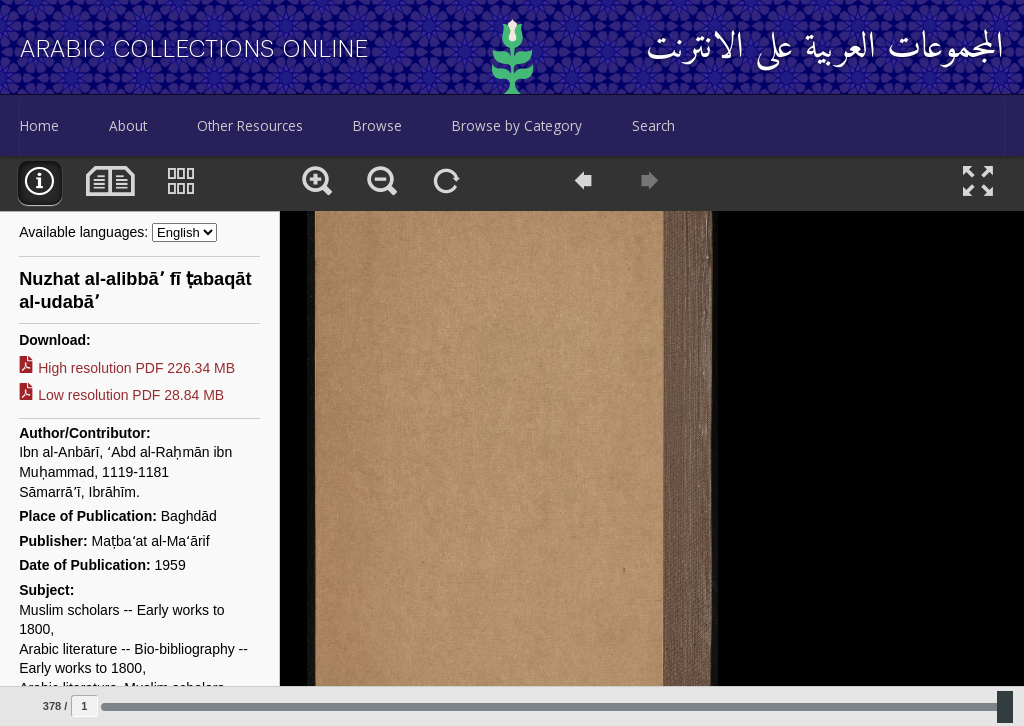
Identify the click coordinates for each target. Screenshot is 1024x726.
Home (39, 125)
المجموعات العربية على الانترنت (825, 48)
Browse (377, 125)
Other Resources (250, 125)
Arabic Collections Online (194, 49)
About (128, 125)
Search (653, 125)
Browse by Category (517, 125)
